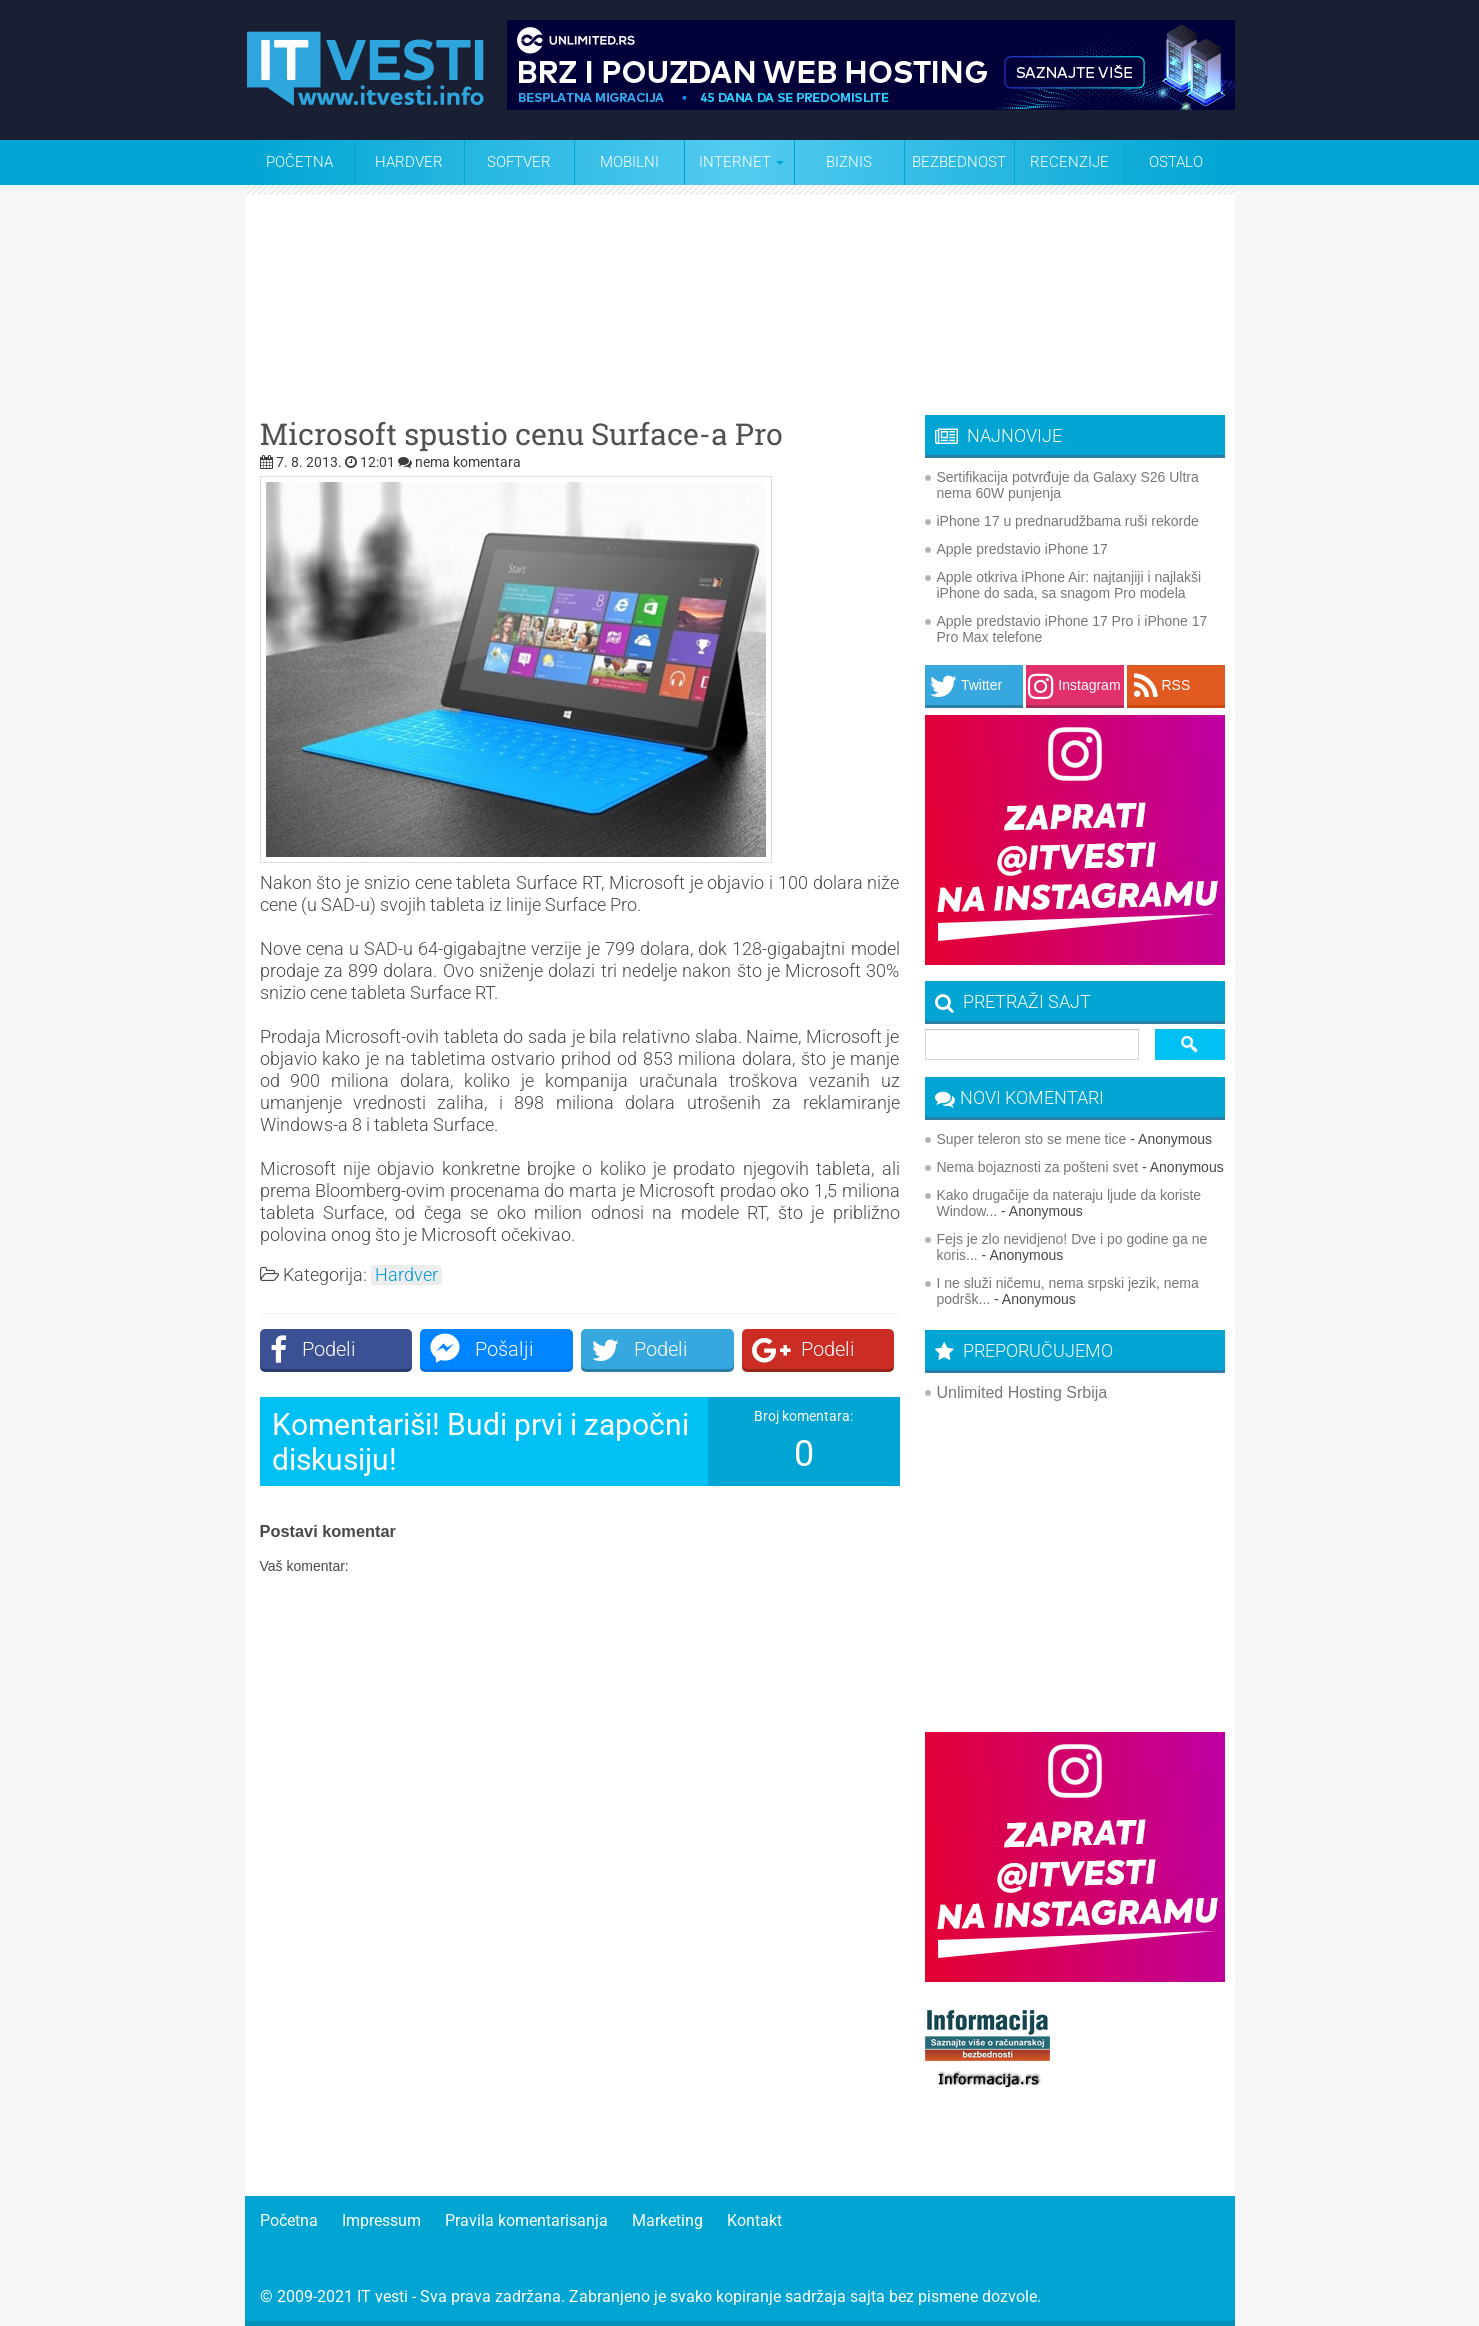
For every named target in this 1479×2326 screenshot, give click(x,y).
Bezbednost (959, 162)
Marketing (667, 2220)
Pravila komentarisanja (526, 2220)
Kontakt (754, 2220)
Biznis (849, 162)
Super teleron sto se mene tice (1032, 1139)
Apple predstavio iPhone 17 (1022, 549)
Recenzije (1069, 162)
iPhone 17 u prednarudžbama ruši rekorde (1068, 521)
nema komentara (468, 462)
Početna (299, 162)
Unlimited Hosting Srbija (1022, 1392)
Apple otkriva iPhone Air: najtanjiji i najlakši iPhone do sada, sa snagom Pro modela (1069, 585)
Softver (519, 162)
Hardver (409, 162)
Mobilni (629, 162)
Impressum (381, 2220)
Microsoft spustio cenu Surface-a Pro (521, 434)
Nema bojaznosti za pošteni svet (1038, 1167)
